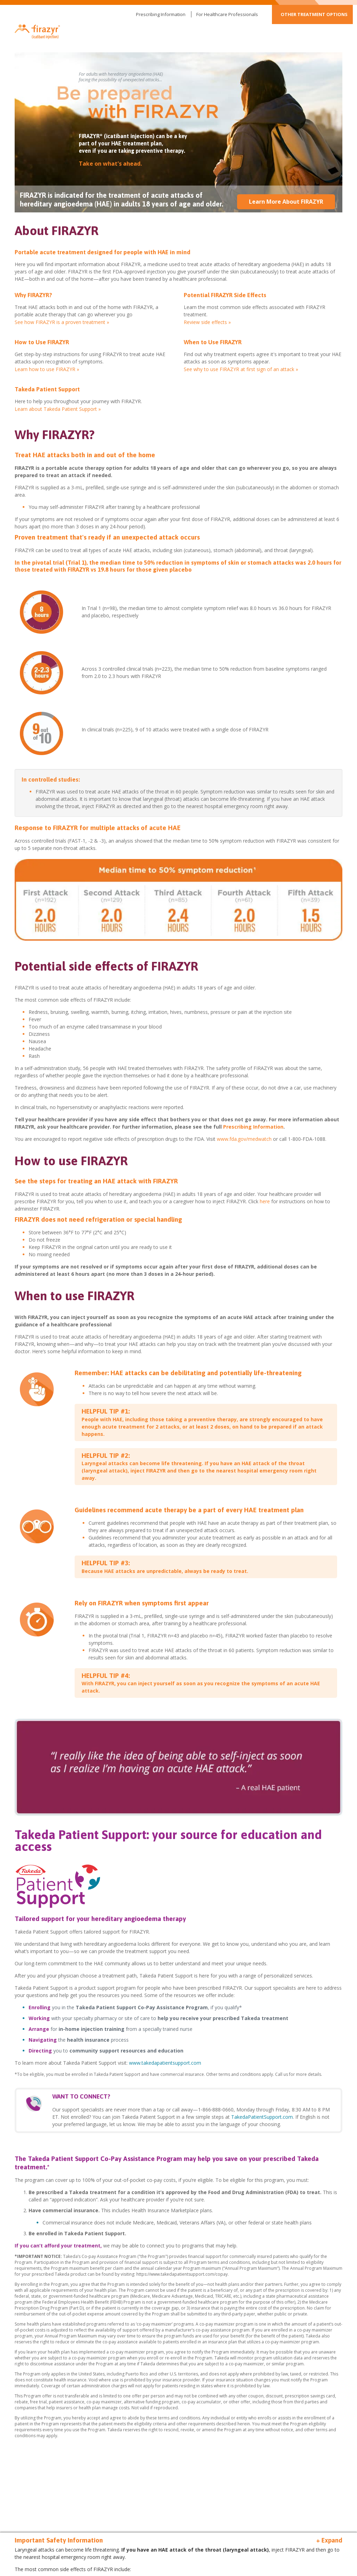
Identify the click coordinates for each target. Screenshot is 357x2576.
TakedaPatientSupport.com (262, 2117)
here (265, 1201)
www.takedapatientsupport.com (165, 2062)
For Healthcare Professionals (227, 14)
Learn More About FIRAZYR (286, 201)
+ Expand (329, 2540)
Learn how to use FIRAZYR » (47, 369)
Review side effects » (207, 322)
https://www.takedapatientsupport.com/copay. (182, 2274)
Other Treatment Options (314, 14)
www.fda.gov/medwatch (244, 1139)
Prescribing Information (160, 14)
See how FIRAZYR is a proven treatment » (62, 322)
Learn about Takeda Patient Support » (58, 409)
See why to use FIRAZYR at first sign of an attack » (241, 369)
